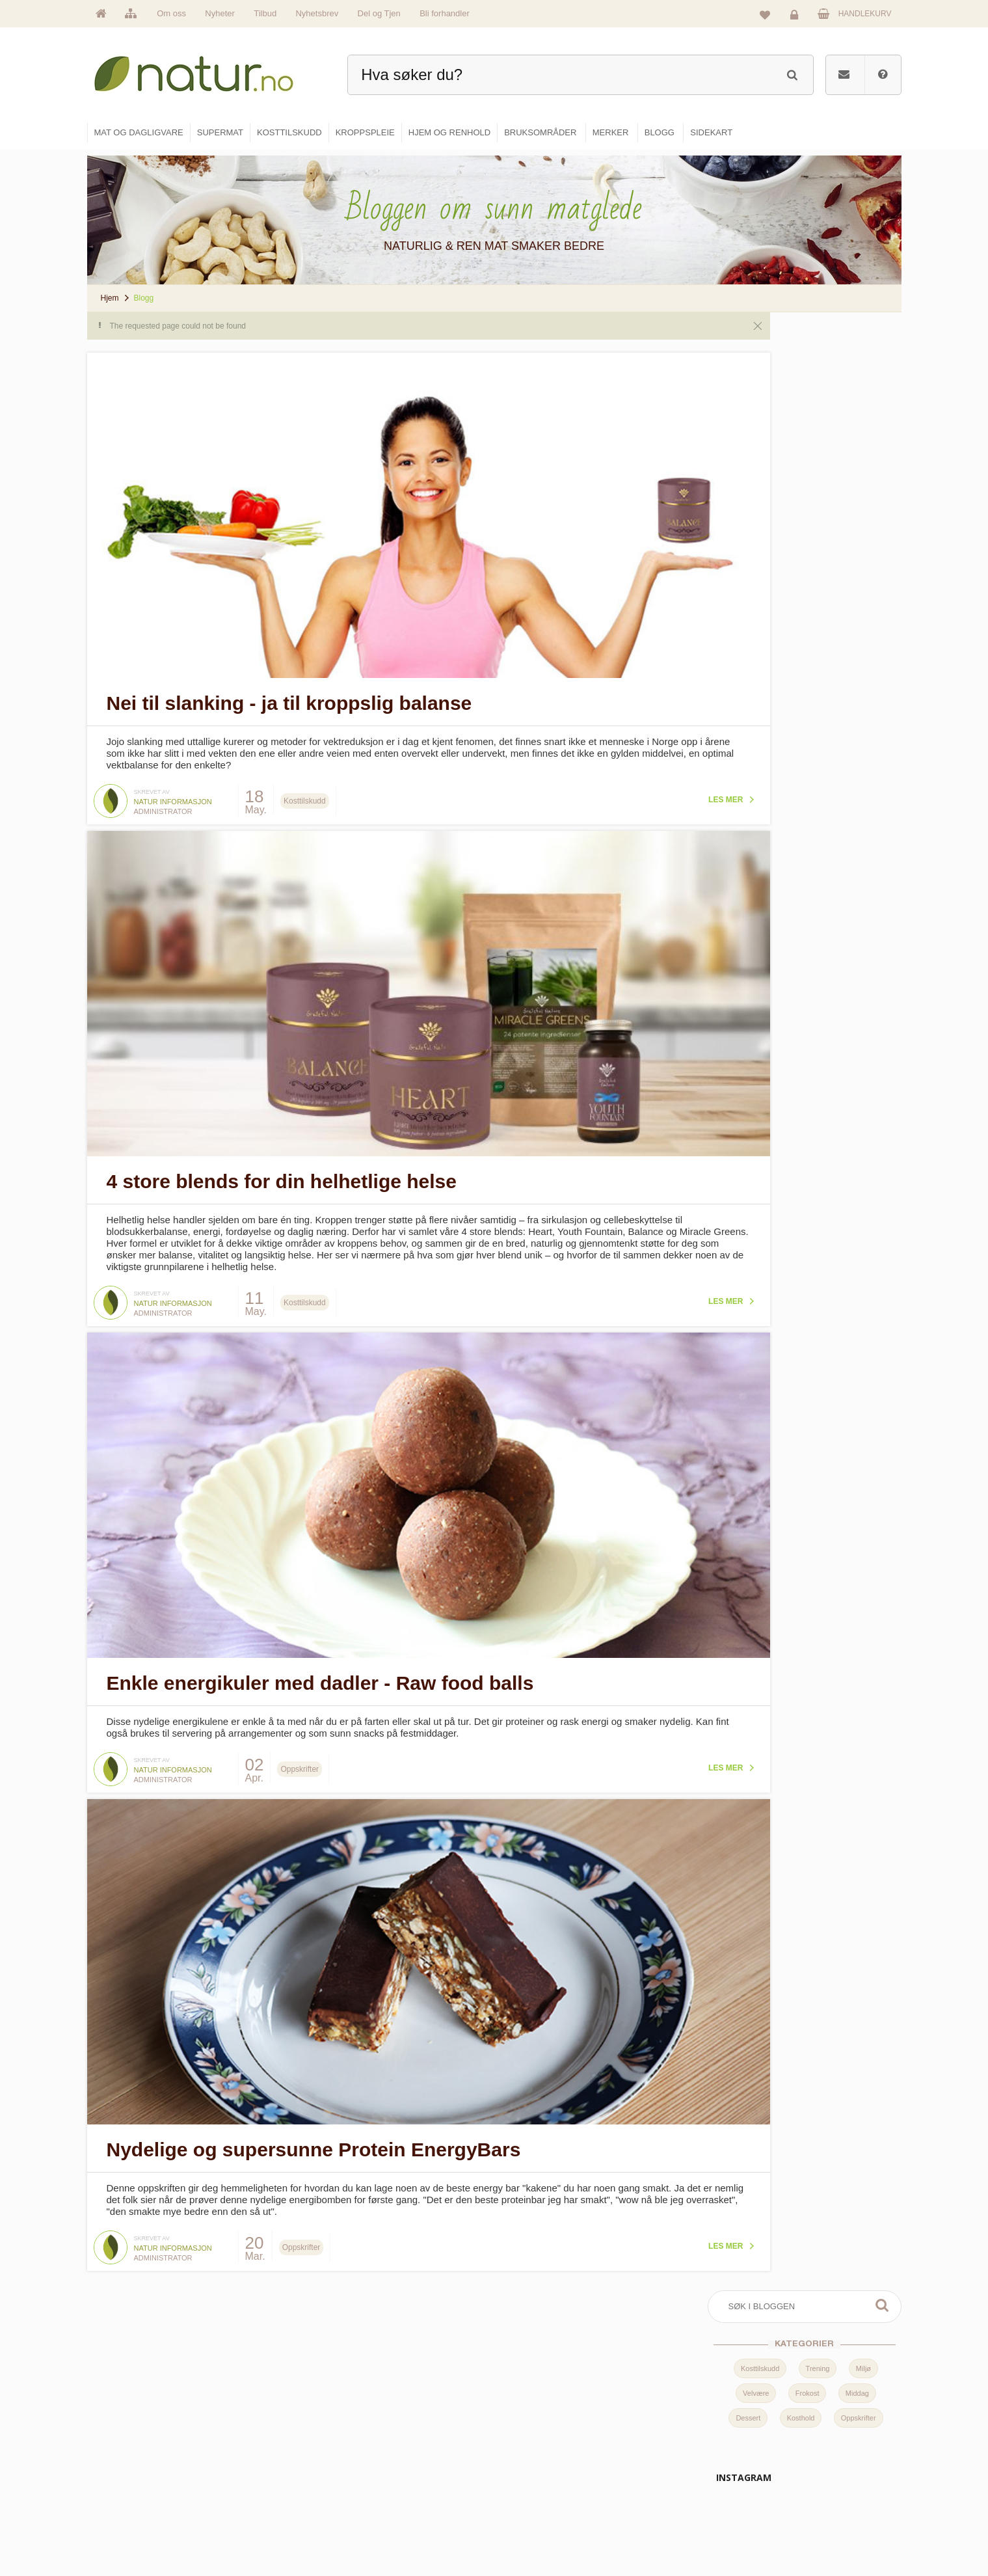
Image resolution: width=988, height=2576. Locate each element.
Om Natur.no (395, 2444)
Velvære (756, 428)
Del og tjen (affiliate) (684, 2500)
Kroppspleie (531, 2500)
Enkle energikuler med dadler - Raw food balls (320, 1665)
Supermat (528, 2444)
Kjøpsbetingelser (809, 2500)
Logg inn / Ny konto (814, 2416)
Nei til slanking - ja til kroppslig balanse (289, 697)
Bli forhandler (445, 13)
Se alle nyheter (399, 2500)
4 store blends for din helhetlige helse (282, 1169)
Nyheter (220, 13)
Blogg (659, 2416)
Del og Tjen (379, 13)
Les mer (649, 793)
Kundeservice (804, 2472)
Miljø (863, 403)
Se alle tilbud (395, 2528)
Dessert (748, 453)
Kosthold (801, 453)
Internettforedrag (678, 2472)
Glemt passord (806, 2444)
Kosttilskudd (760, 403)
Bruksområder (673, 2444)
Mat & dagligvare (540, 2416)
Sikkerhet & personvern (821, 2528)
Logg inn (796, 17)
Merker (385, 2472)
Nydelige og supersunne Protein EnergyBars (314, 2126)
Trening (818, 403)
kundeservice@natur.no (217, 2493)
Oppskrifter (858, 453)
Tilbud (265, 13)
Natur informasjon (173, 796)
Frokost (807, 428)
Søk (882, 340)
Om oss (171, 13)
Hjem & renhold (538, 2528)
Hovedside (391, 2416)
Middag (857, 428)
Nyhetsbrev (316, 13)
